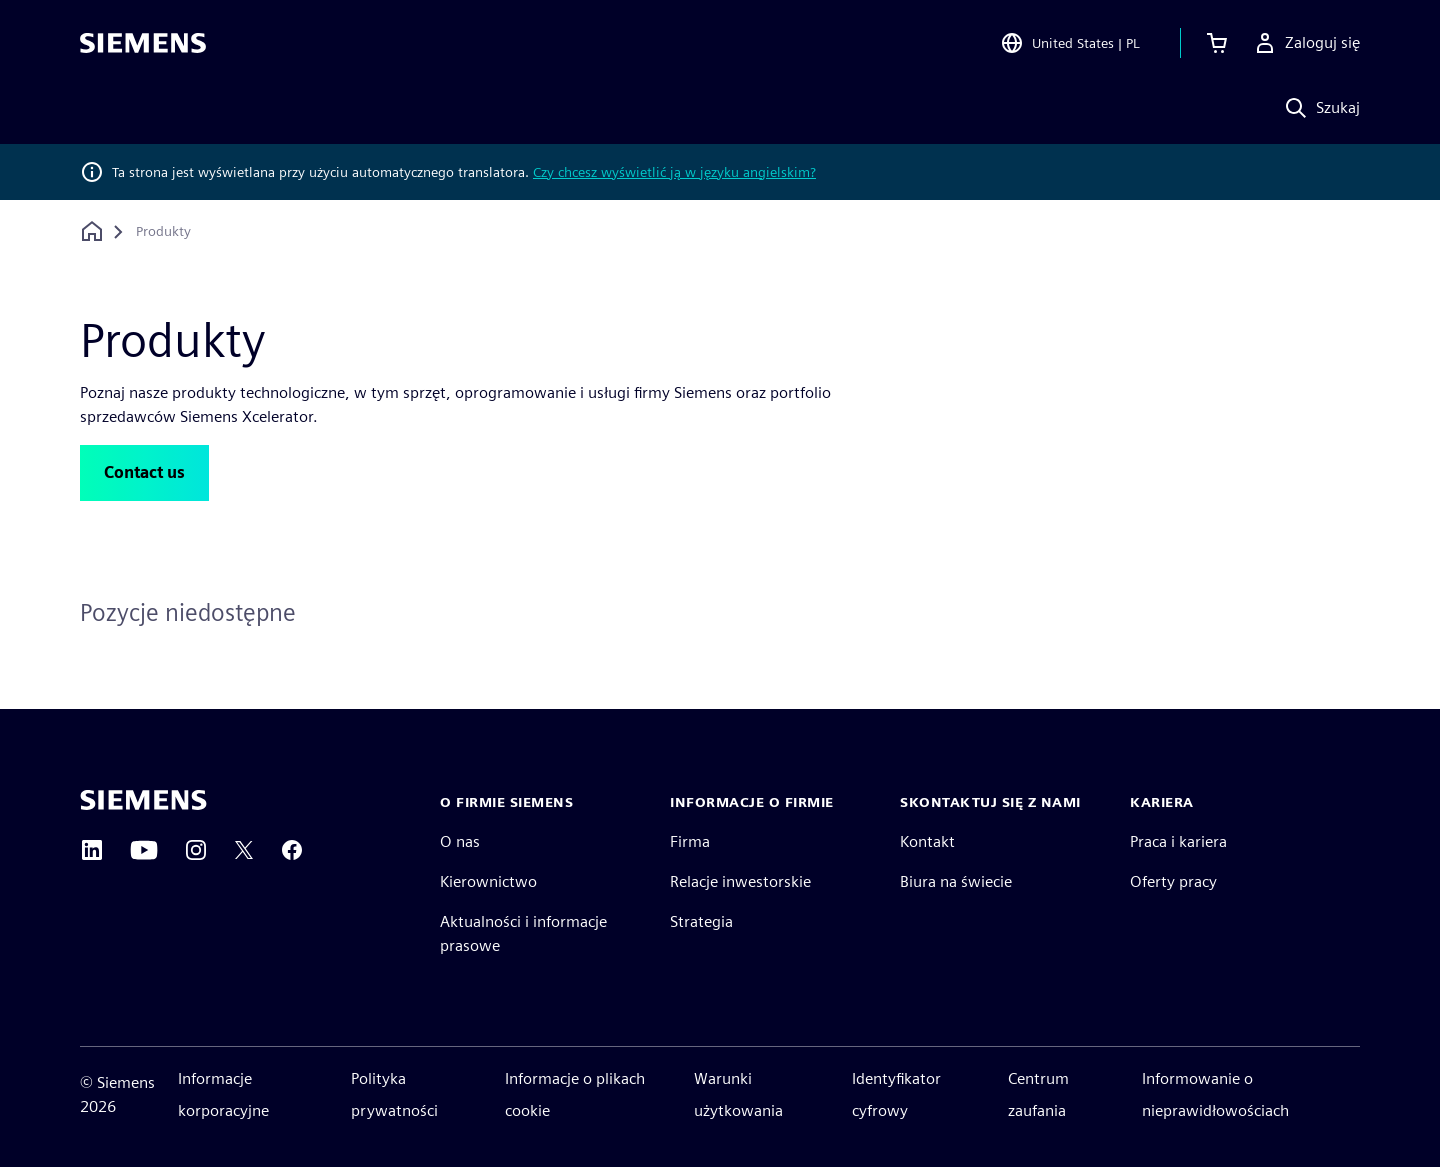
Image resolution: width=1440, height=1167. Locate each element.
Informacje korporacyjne (223, 1094)
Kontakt (927, 841)
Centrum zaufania (1038, 1094)
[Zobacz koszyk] (1217, 44)
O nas (460, 841)
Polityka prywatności (394, 1094)
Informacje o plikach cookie (575, 1094)
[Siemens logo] (143, 44)
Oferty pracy (1173, 881)
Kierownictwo (488, 881)
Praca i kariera (1178, 841)
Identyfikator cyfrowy (896, 1094)
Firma (690, 841)
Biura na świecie (956, 881)
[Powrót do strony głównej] (92, 231)
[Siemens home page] (143, 800)
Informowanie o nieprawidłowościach (1215, 1094)
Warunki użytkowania (738, 1094)
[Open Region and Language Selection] (1070, 44)
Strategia (701, 921)
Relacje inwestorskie (740, 881)
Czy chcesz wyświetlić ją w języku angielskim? (674, 172)
